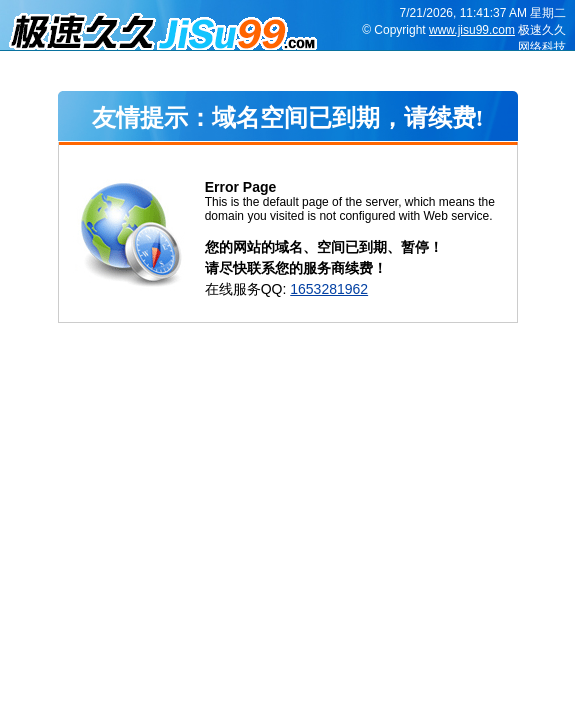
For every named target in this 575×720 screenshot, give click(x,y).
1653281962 (329, 289)
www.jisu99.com (472, 30)
